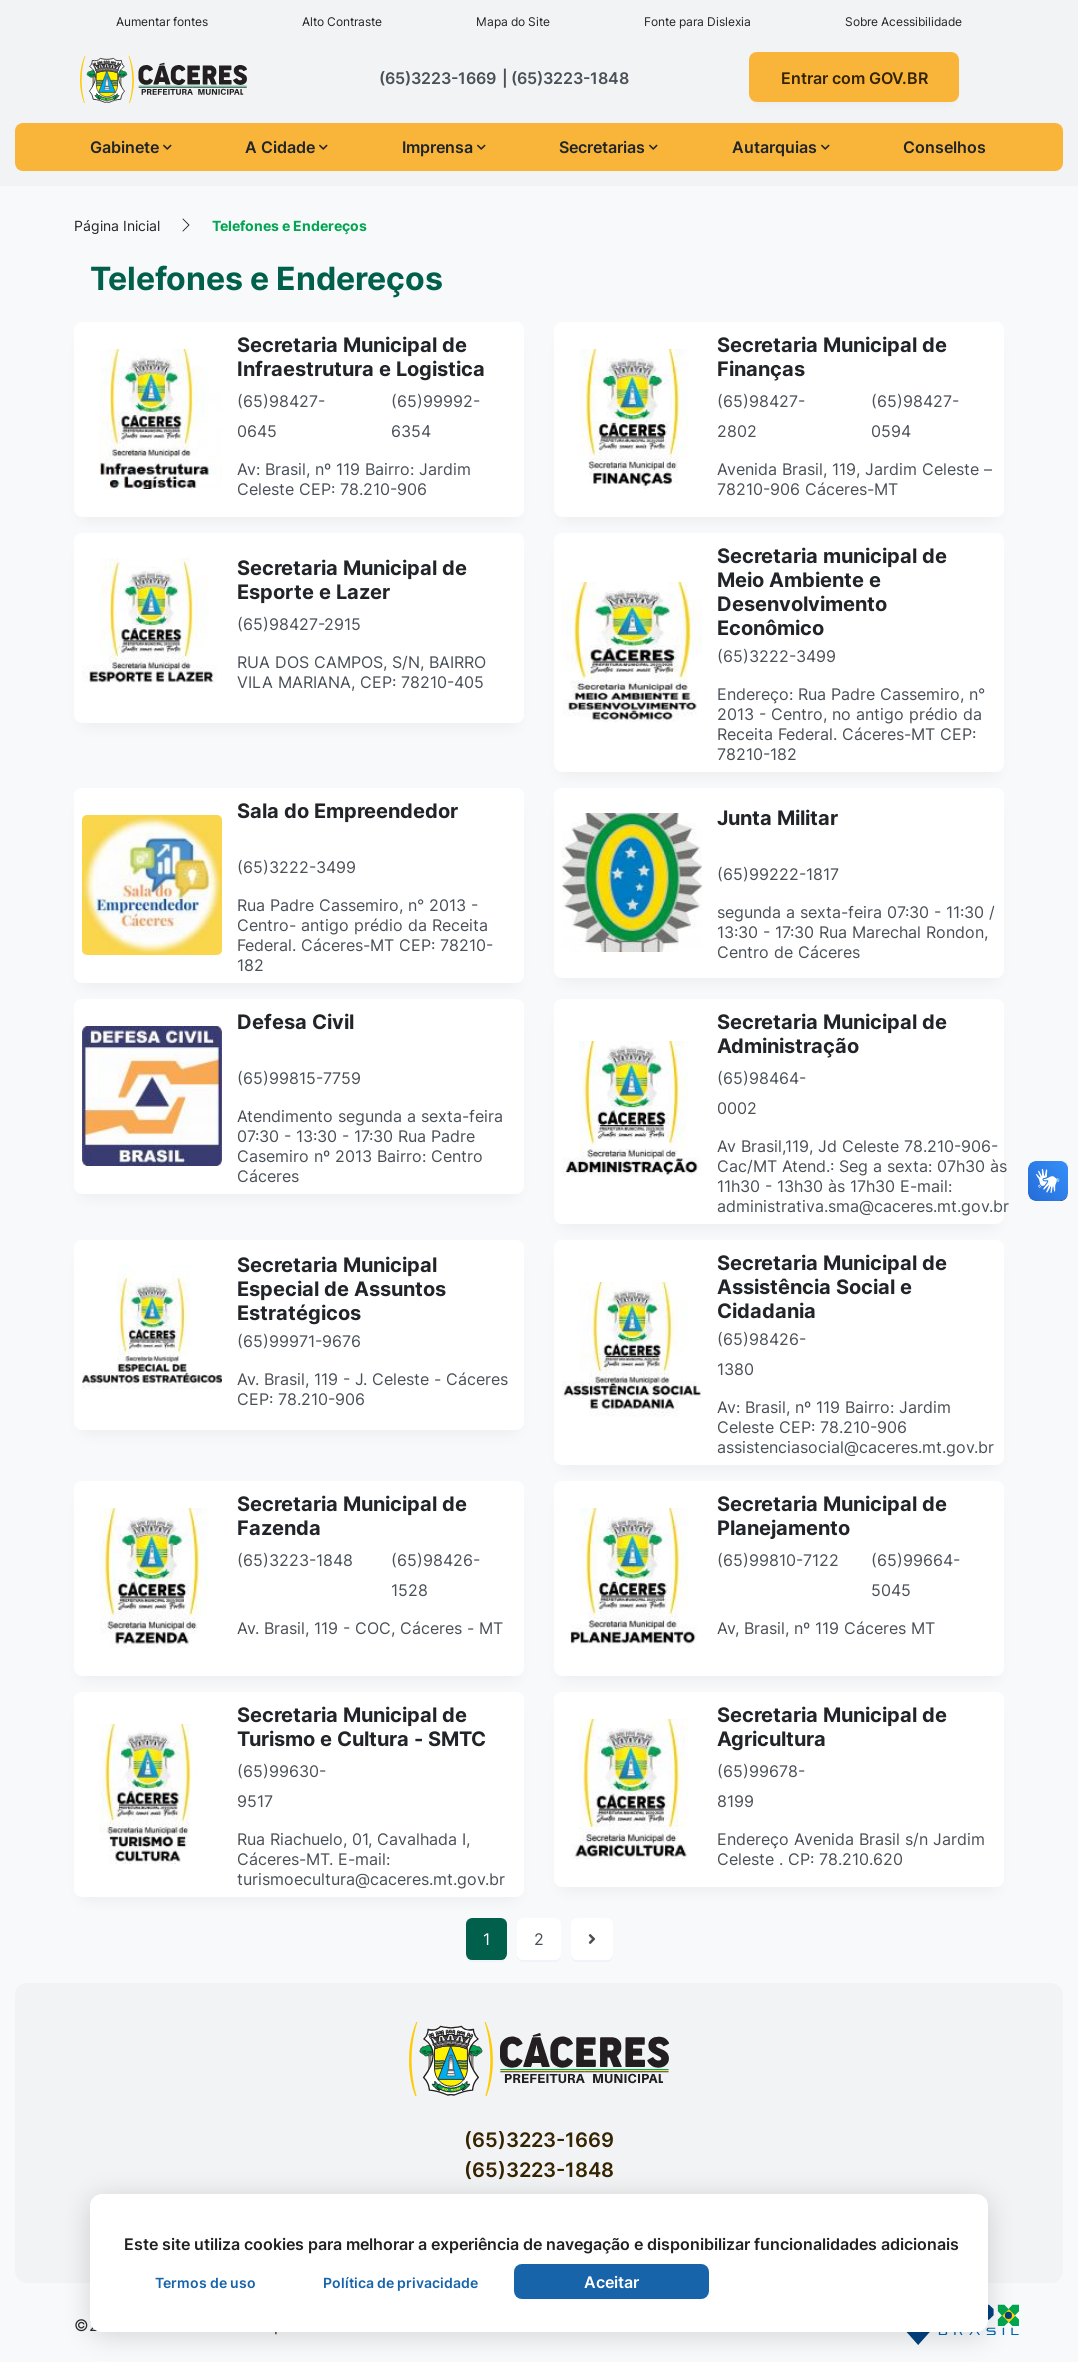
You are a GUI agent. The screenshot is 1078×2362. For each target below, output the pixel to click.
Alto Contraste (342, 21)
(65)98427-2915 (299, 625)
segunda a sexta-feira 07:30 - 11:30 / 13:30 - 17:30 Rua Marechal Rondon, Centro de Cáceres (856, 933)
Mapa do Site (513, 21)
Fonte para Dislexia (697, 21)
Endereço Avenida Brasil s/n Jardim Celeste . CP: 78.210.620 (851, 1849)
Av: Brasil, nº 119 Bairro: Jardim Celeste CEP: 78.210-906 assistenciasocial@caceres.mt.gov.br (855, 1427)
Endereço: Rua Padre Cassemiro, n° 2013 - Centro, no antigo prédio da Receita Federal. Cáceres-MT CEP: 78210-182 (851, 724)
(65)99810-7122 (778, 1560)
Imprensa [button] (444, 147)
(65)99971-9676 (299, 1342)
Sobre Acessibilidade (903, 21)
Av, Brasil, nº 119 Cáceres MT (826, 1628)
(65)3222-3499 (776, 656)
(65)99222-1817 (778, 875)
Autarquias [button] (781, 147)
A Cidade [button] (286, 147)
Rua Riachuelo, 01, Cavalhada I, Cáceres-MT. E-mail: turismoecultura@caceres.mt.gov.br (371, 1859)
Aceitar (611, 2282)
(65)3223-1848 (295, 1560)
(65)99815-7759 (299, 1078)
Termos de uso (205, 2282)
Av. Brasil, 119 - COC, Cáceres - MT (370, 1628)
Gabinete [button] (131, 147)
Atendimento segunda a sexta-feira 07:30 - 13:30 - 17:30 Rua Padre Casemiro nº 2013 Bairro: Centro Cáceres (370, 1146)
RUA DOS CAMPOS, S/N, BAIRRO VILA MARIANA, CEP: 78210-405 (361, 673)
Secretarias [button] (608, 147)
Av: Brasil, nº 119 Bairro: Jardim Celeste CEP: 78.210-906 (354, 479)
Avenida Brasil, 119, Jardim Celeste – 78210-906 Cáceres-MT (854, 479)
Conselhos (944, 147)
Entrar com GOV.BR (854, 78)
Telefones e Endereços (289, 225)
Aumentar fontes (162, 21)
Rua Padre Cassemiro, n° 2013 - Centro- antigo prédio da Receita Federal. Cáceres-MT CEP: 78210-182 (365, 935)
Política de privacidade (400, 2282)
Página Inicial (117, 225)
